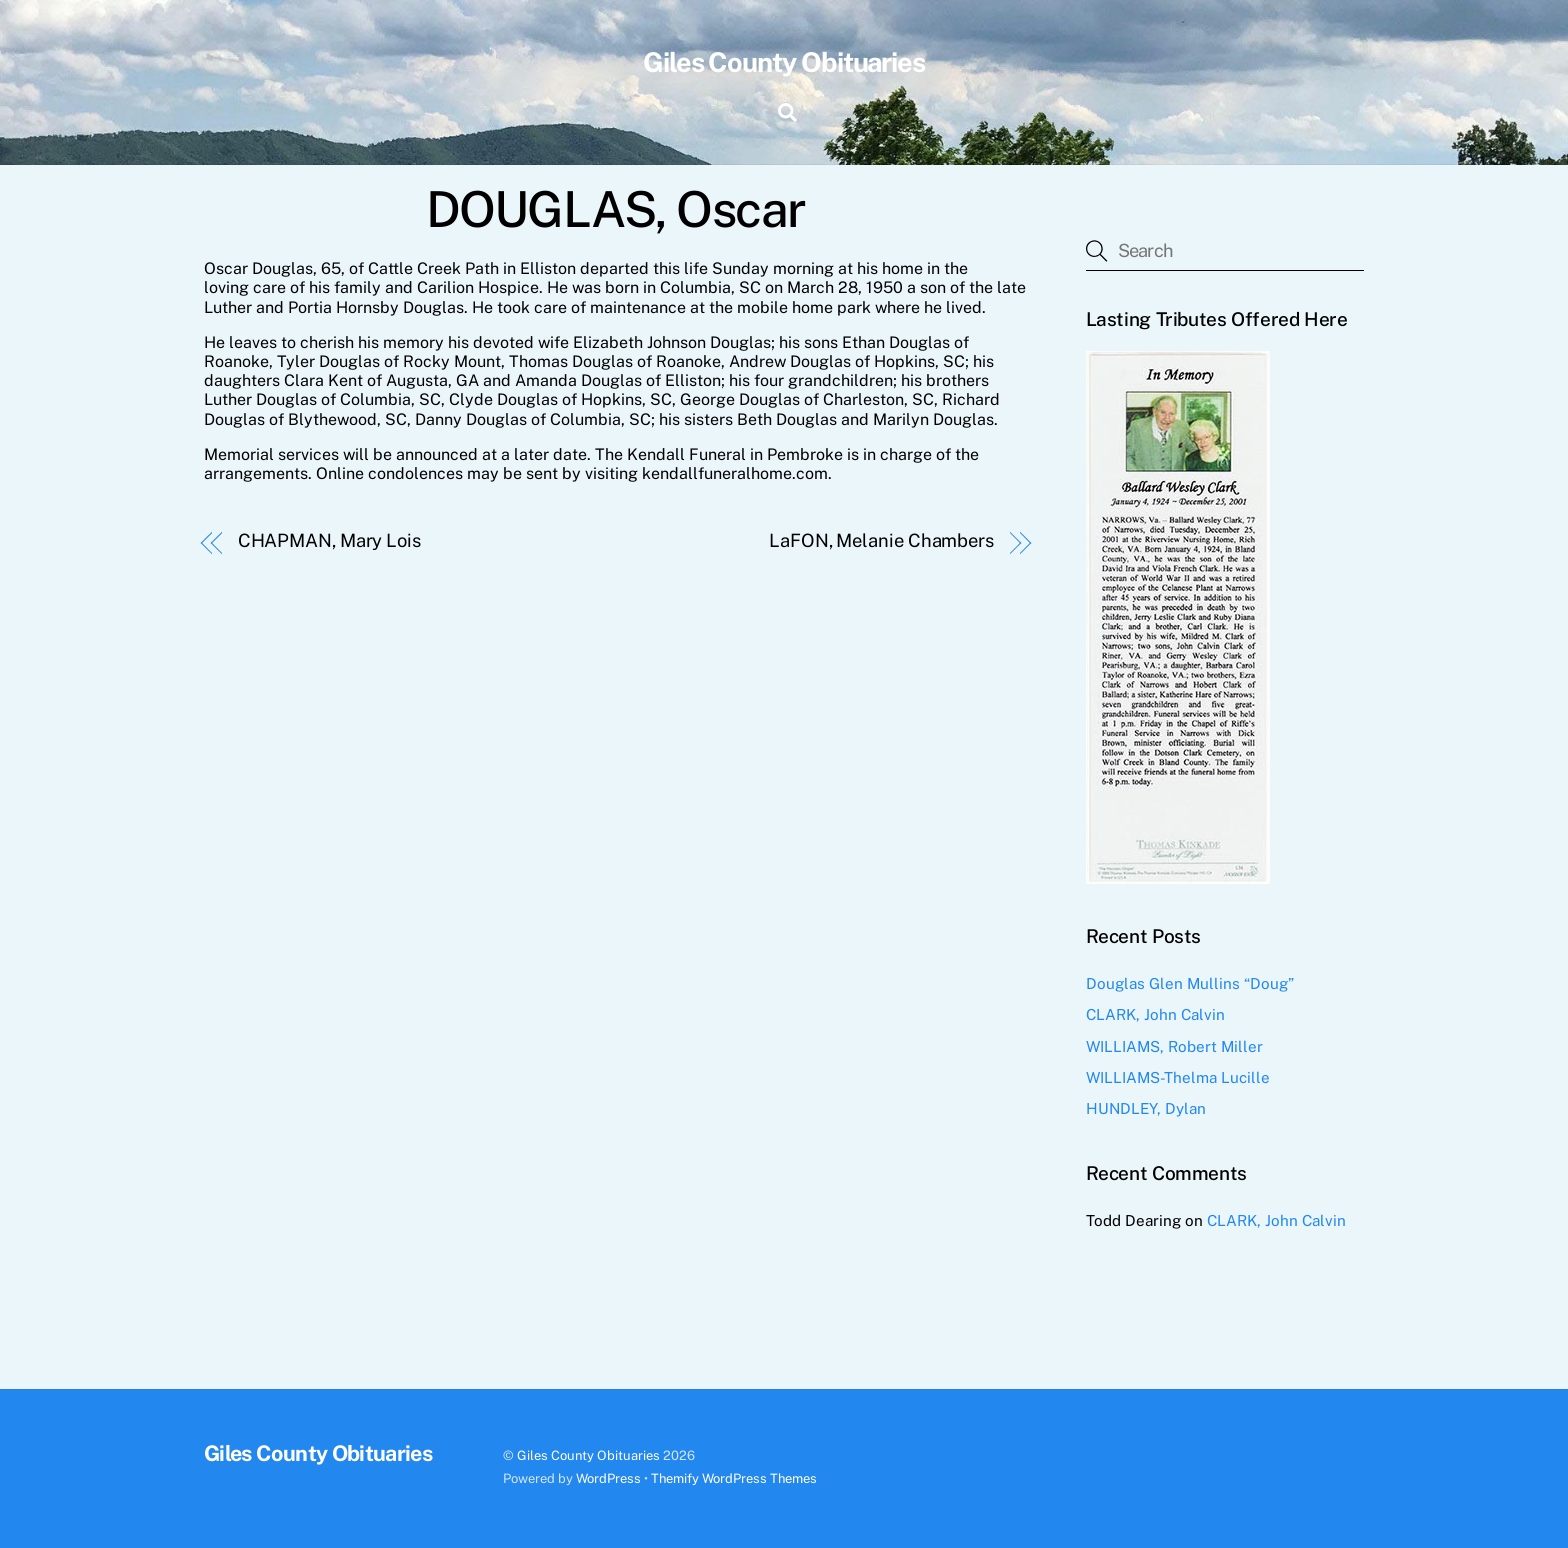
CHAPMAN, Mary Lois (329, 540)
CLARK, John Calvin (1155, 1014)
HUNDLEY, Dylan (1146, 1108)
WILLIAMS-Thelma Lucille (1178, 1077)
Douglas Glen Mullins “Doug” (1190, 983)
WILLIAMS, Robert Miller (1174, 1046)
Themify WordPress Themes (734, 1478)
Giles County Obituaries (588, 1455)
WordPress (608, 1478)
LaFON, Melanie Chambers (881, 540)
